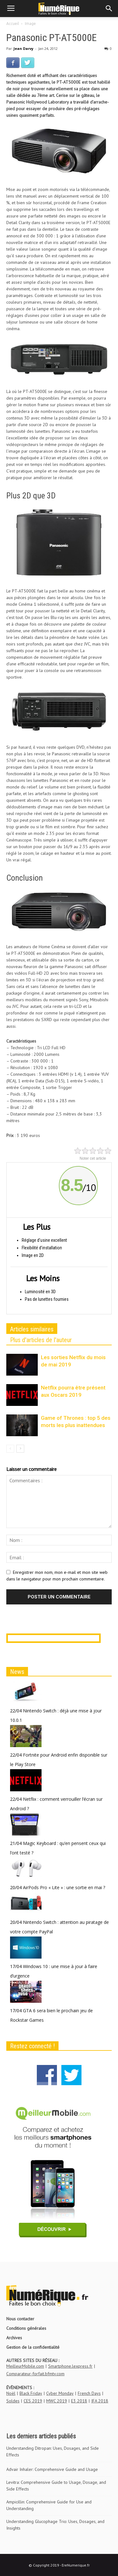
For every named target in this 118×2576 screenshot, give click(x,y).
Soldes (13, 2401)
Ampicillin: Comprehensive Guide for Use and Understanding (49, 2505)
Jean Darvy (23, 48)
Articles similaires (31, 1329)
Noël (10, 2393)
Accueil (12, 23)
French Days (89, 2393)
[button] (109, 8)
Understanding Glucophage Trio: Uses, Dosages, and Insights (55, 2525)
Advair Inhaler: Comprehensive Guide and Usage (52, 2469)
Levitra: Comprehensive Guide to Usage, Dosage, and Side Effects (56, 2485)
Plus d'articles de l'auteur (41, 1340)
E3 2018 (79, 2401)
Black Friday (31, 2393)
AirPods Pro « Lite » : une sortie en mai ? (64, 1887)
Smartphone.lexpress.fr (70, 2366)
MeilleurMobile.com (25, 2366)
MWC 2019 (56, 2401)
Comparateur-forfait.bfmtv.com (35, 2374)
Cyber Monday (60, 2393)
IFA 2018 (99, 2401)
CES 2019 (33, 2401)
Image (30, 23)
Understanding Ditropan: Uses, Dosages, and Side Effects (52, 2451)
